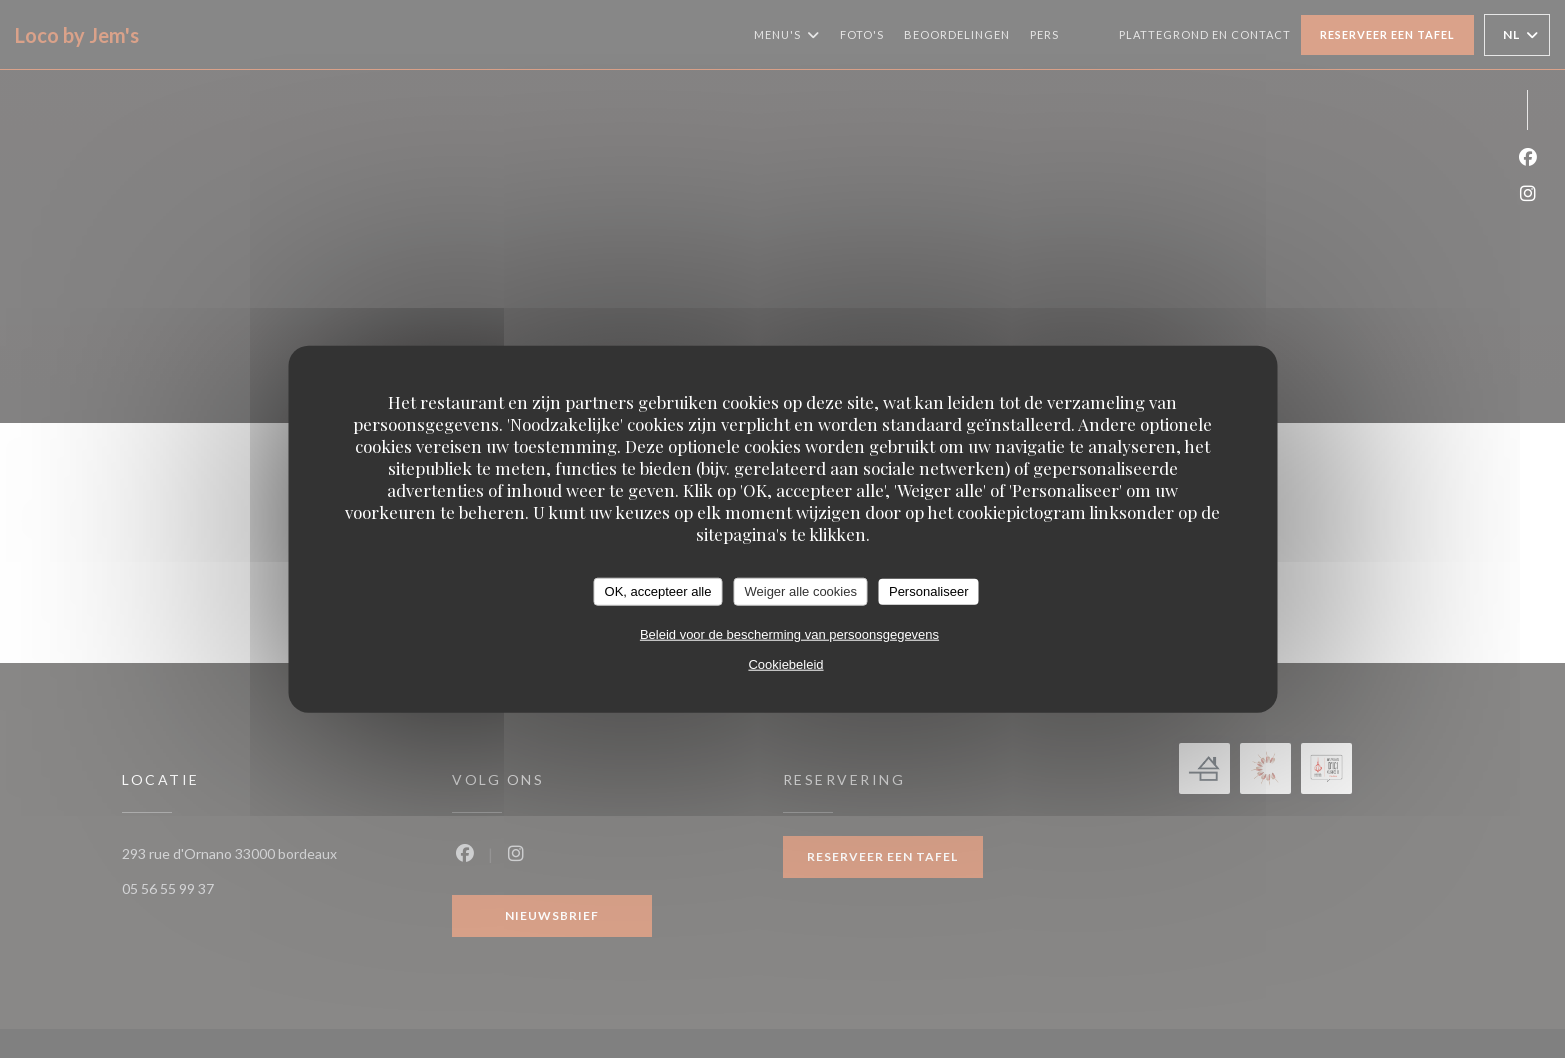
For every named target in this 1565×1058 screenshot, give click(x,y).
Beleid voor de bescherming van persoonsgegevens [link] (789, 633)
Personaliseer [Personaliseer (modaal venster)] (929, 591)
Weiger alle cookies (800, 591)
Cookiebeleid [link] (785, 663)
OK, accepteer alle (658, 591)
